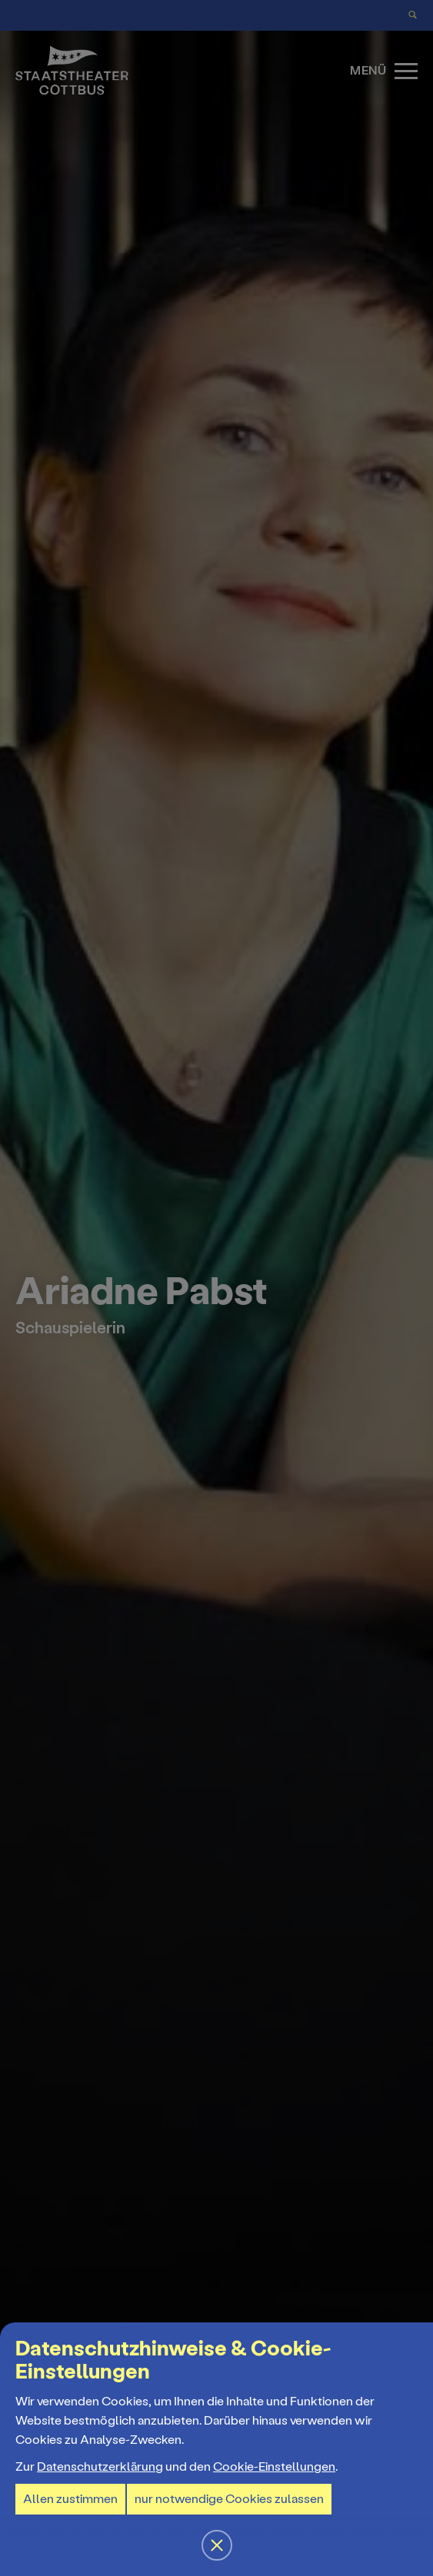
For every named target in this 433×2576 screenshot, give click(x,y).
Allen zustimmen (70, 2498)
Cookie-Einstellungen (274, 2466)
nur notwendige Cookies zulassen (229, 2498)
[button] (216, 1288)
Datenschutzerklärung (100, 2466)
